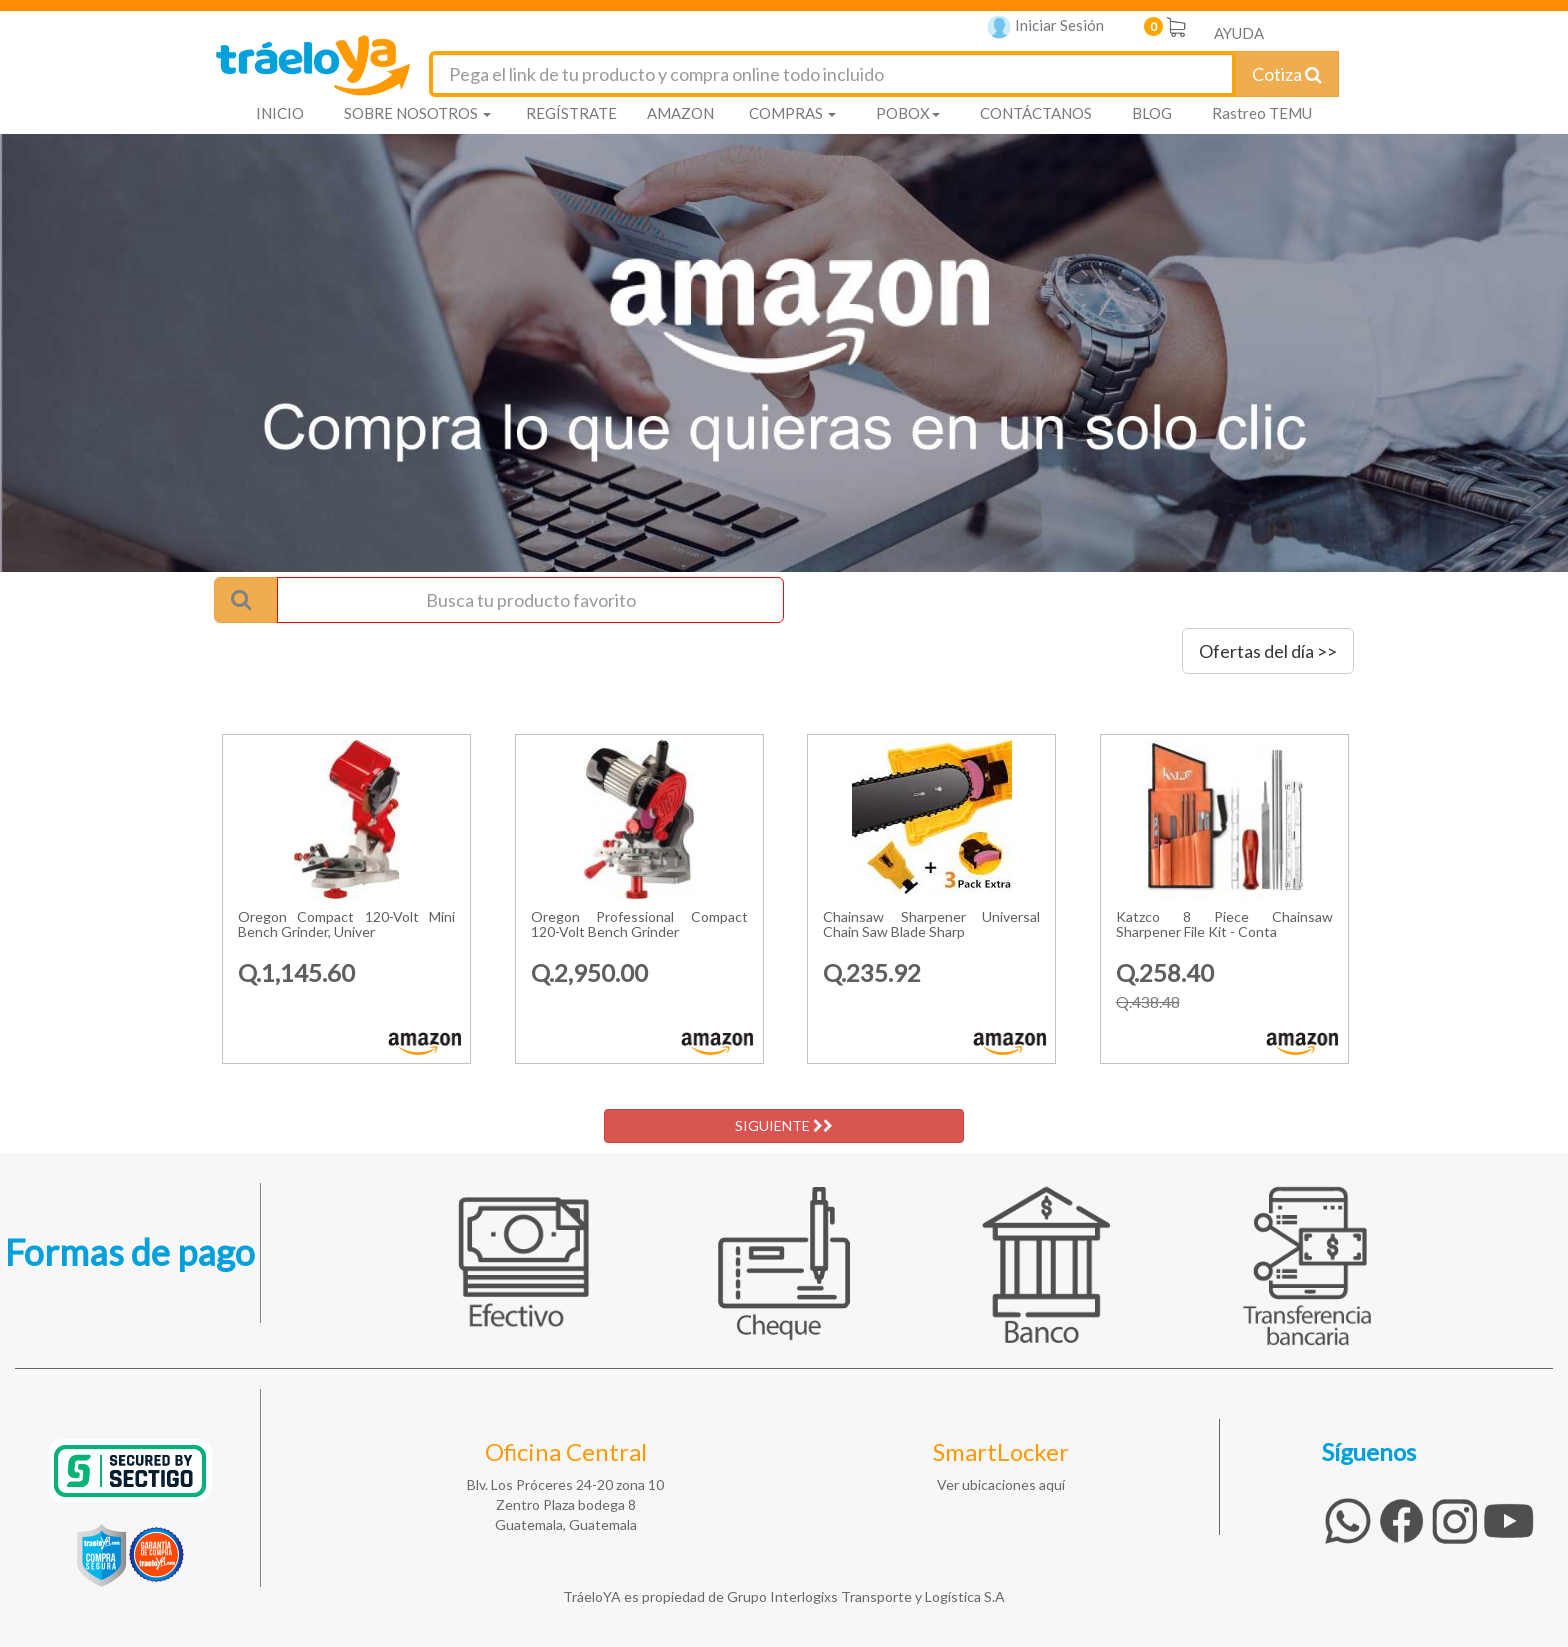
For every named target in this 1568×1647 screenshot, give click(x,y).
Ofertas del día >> (1268, 651)
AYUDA (1239, 33)
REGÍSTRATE (571, 113)
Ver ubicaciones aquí (1001, 1484)
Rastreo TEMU (1262, 113)
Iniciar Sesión (1045, 27)
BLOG (1152, 113)
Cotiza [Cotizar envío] (1287, 74)
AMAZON (680, 113)
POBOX (908, 113)
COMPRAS (792, 113)
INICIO (280, 113)
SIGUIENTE (784, 1125)
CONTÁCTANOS (1036, 113)
